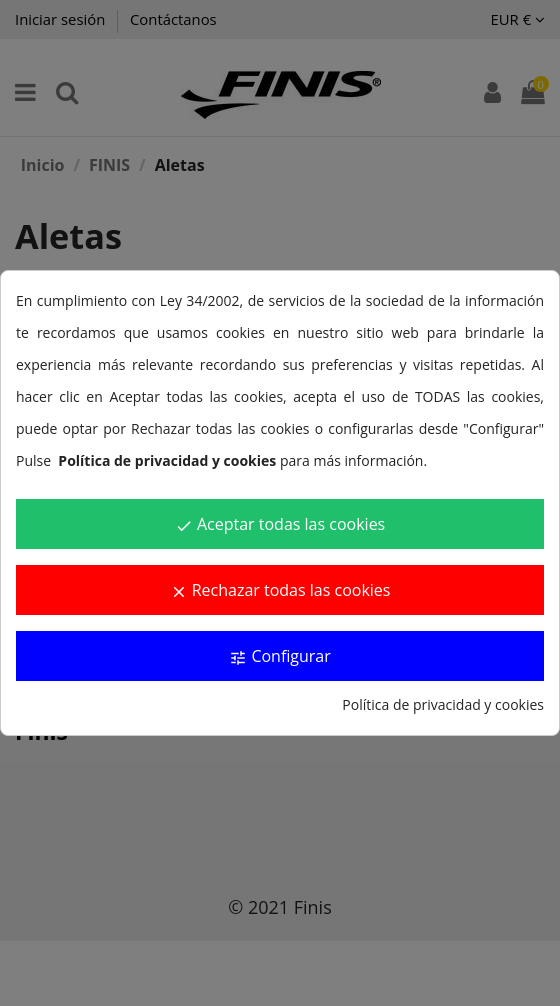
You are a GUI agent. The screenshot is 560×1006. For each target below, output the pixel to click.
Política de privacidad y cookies (443, 704)
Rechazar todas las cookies (280, 590)
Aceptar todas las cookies (280, 524)
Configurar (280, 656)
